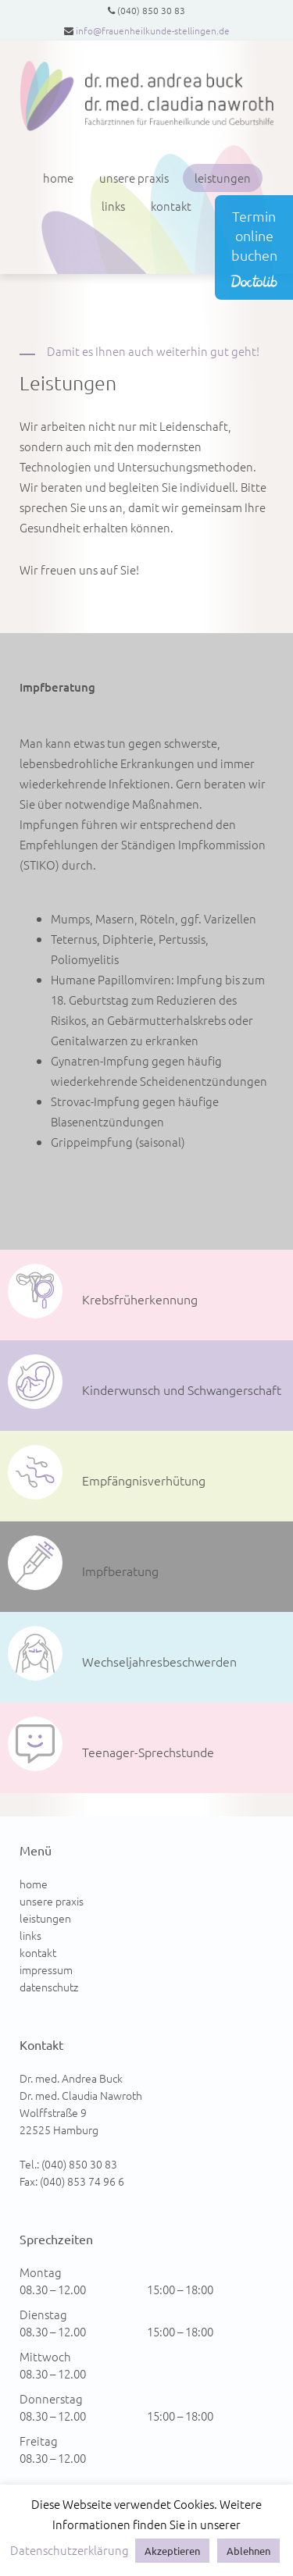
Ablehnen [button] (248, 2550)
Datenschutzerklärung (69, 2550)
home (58, 177)
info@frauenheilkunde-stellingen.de (153, 30)
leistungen (223, 177)
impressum (46, 1969)
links (113, 205)
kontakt (171, 205)
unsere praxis (134, 177)
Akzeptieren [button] (172, 2550)
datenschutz (49, 1986)
